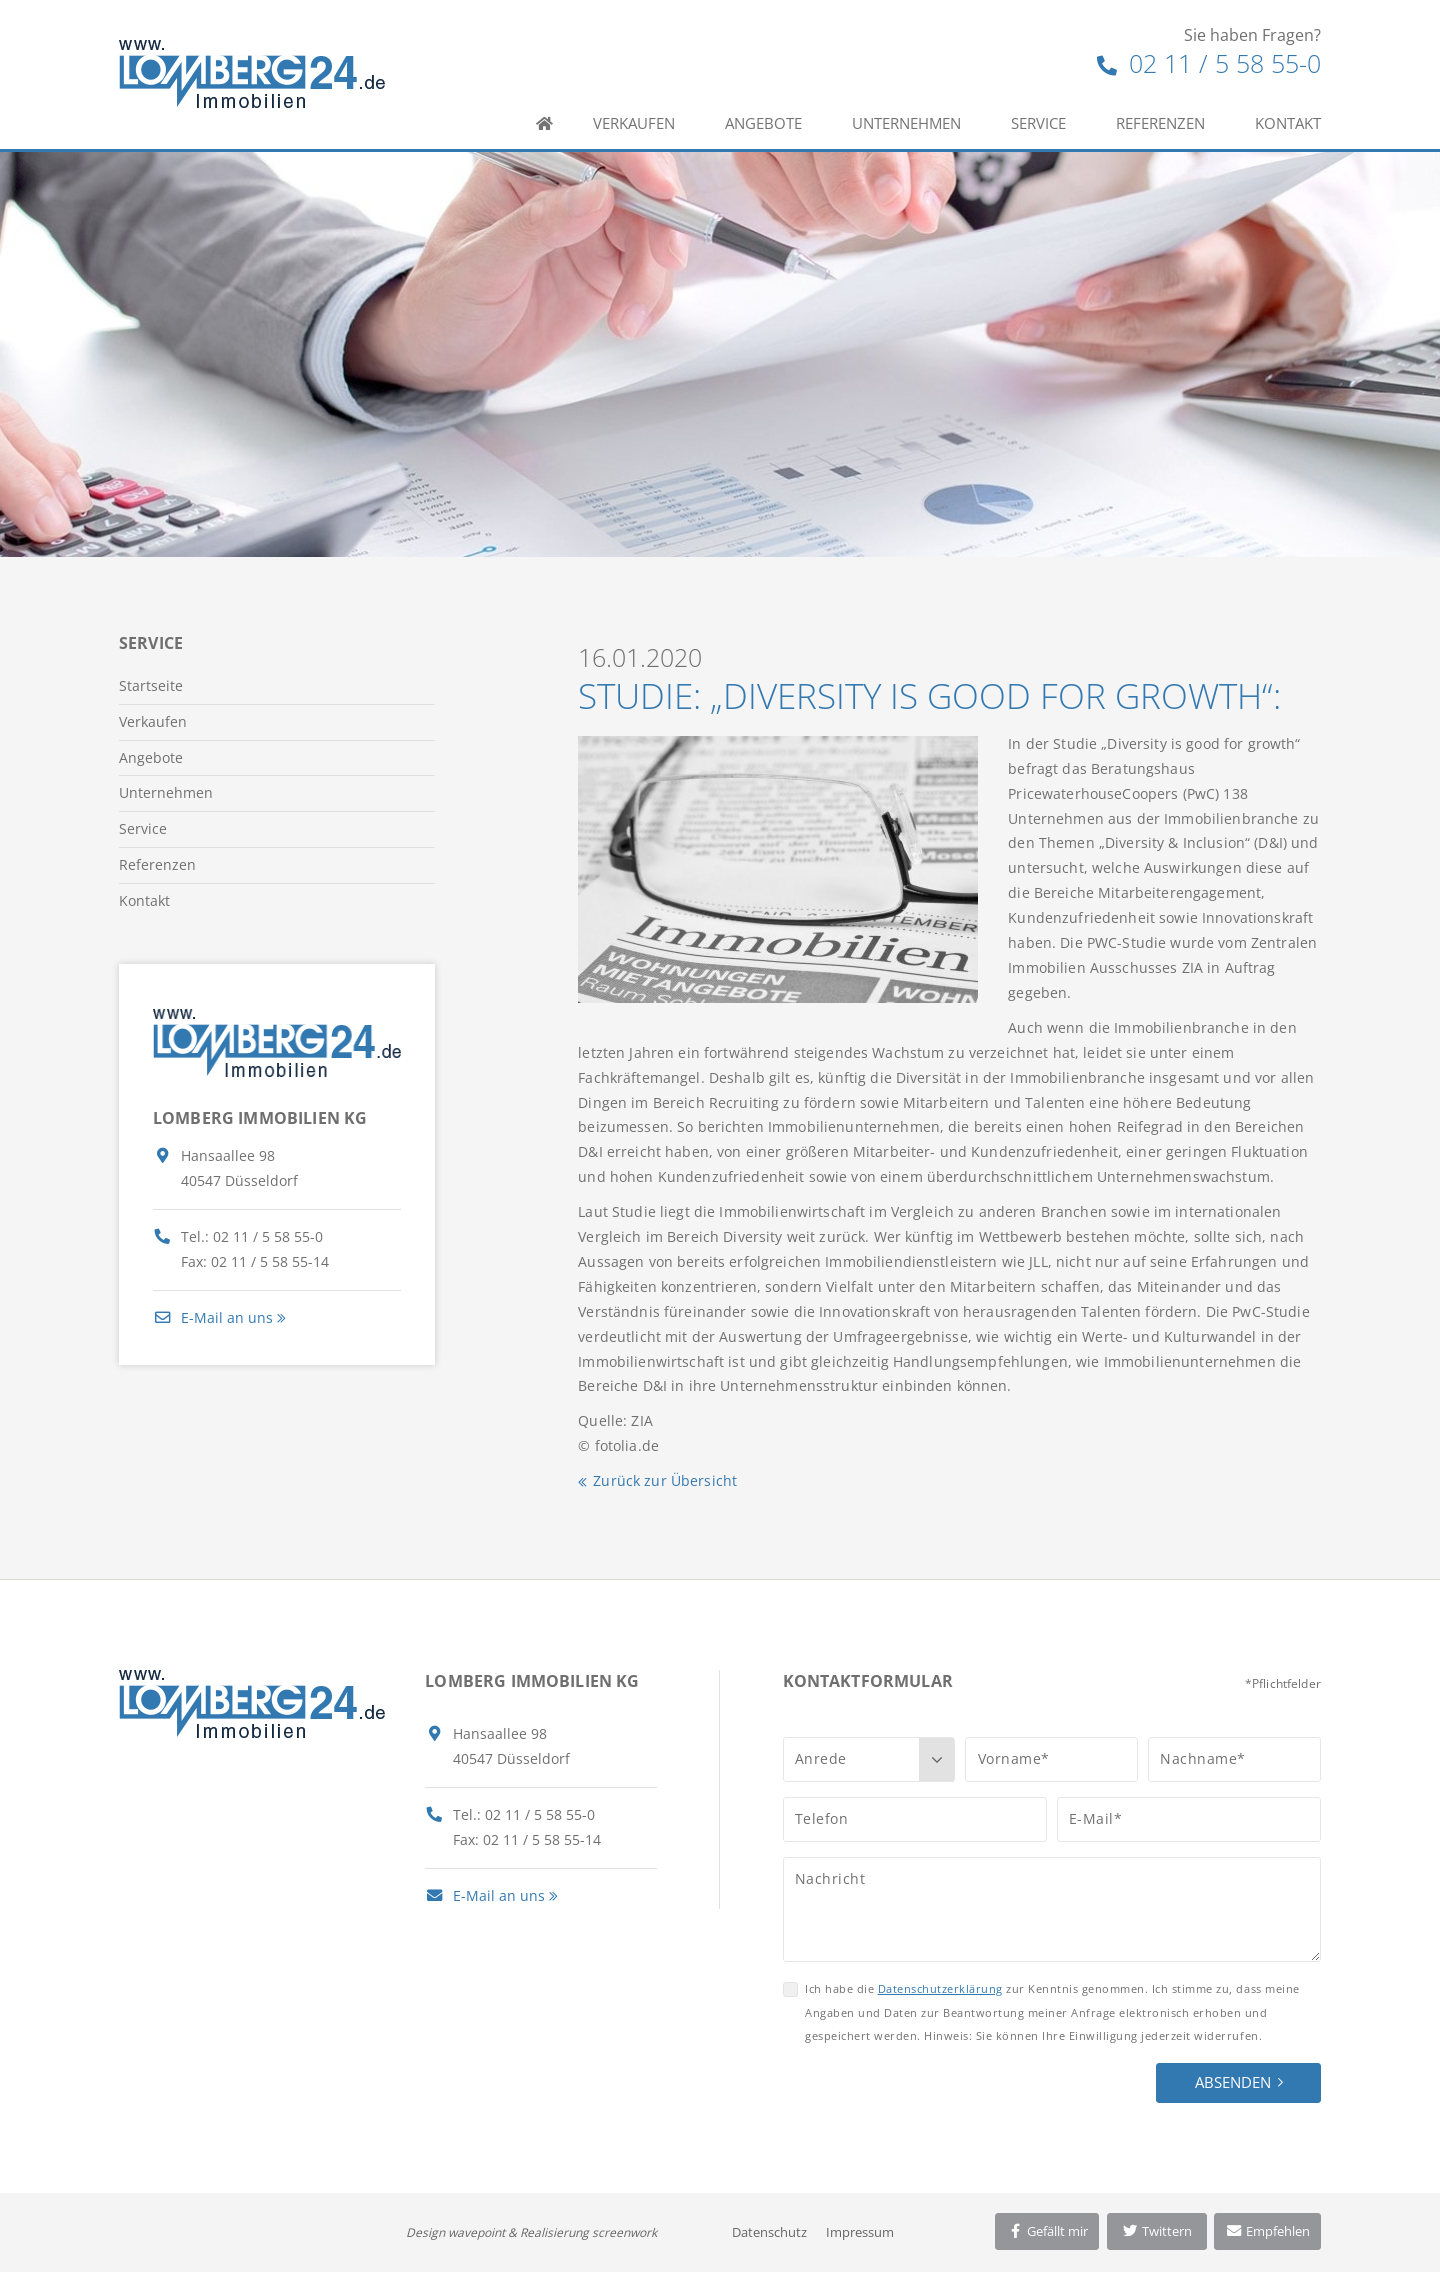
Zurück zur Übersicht (665, 1480)
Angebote (763, 123)
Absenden (1233, 2082)
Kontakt (1288, 123)
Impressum (860, 2232)
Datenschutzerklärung (940, 1988)
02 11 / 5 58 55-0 (1209, 63)
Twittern (1156, 2231)
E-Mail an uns (213, 1317)
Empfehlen (1267, 2231)
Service (1038, 123)
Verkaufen (634, 123)
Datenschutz (769, 2232)
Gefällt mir (1047, 2231)
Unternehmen (906, 123)
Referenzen (1160, 123)
